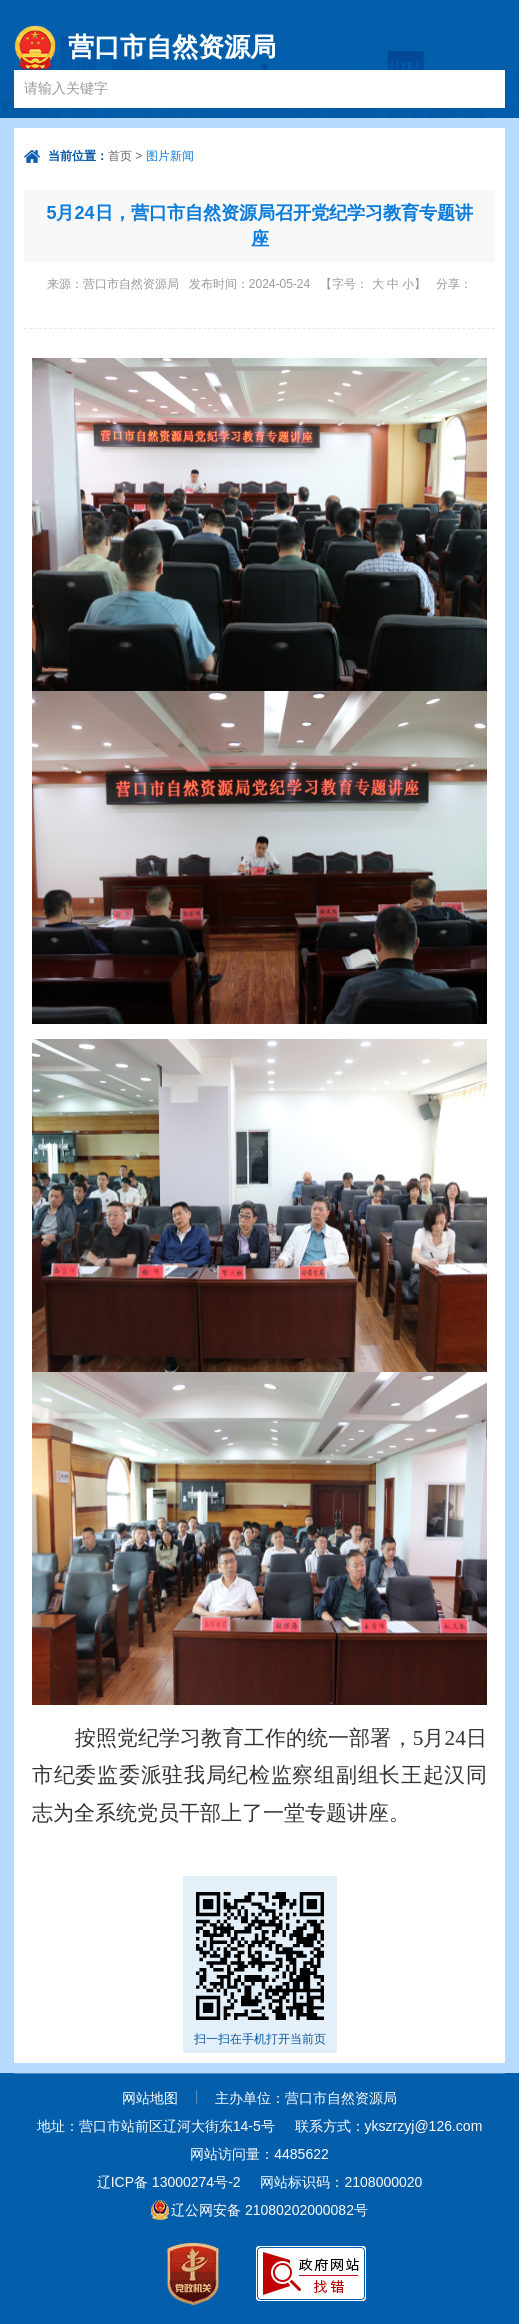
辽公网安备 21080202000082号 (269, 2210)
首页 (120, 156)
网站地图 (150, 2098)
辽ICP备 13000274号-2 (169, 2182)
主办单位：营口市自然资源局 (306, 2098)
